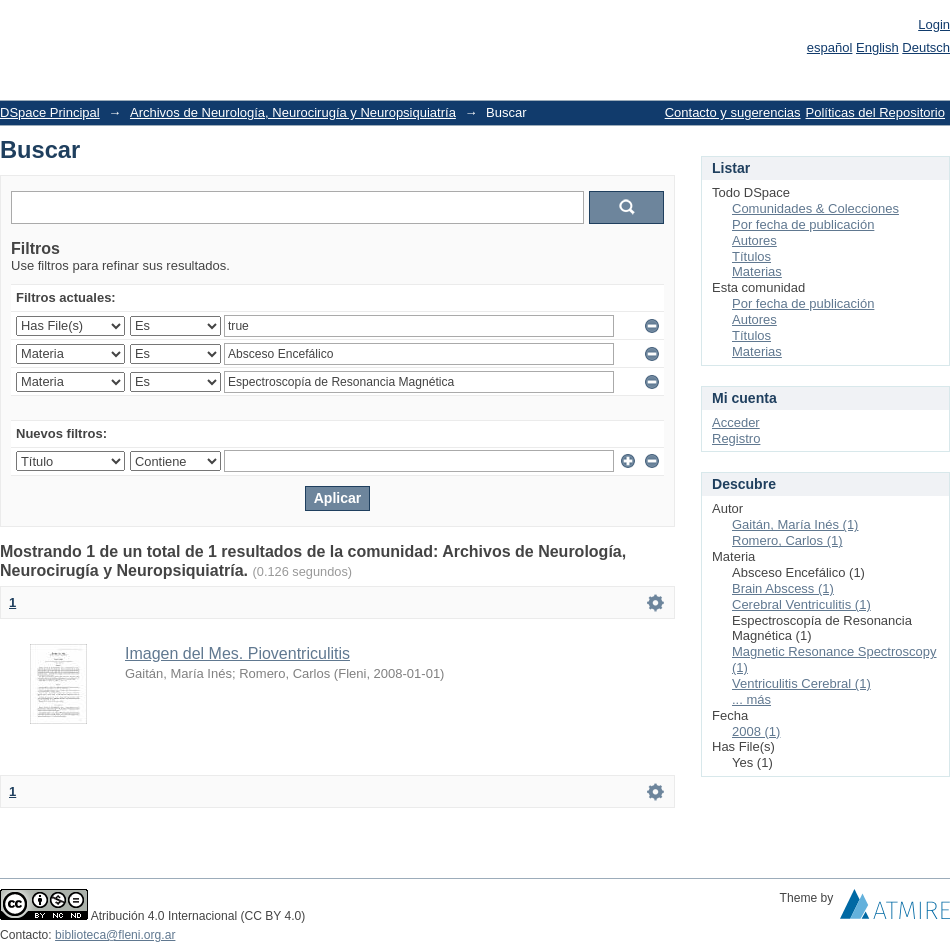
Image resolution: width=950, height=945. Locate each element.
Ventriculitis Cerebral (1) (801, 683)
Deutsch (926, 47)
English (877, 47)
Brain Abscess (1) (783, 588)
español (830, 47)
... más (751, 699)
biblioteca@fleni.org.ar (115, 935)
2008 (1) (756, 731)
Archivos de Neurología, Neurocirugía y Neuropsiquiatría (293, 112)
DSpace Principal (50, 112)
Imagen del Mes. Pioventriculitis (237, 653)
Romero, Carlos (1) (787, 540)
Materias (757, 271)
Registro (736, 438)
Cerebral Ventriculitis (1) (801, 604)
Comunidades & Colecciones (815, 208)
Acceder (736, 422)
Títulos (751, 256)
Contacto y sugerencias (733, 112)
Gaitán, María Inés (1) (795, 524)
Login (934, 24)
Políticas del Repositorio (875, 112)
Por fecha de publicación (803, 224)
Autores (754, 240)
